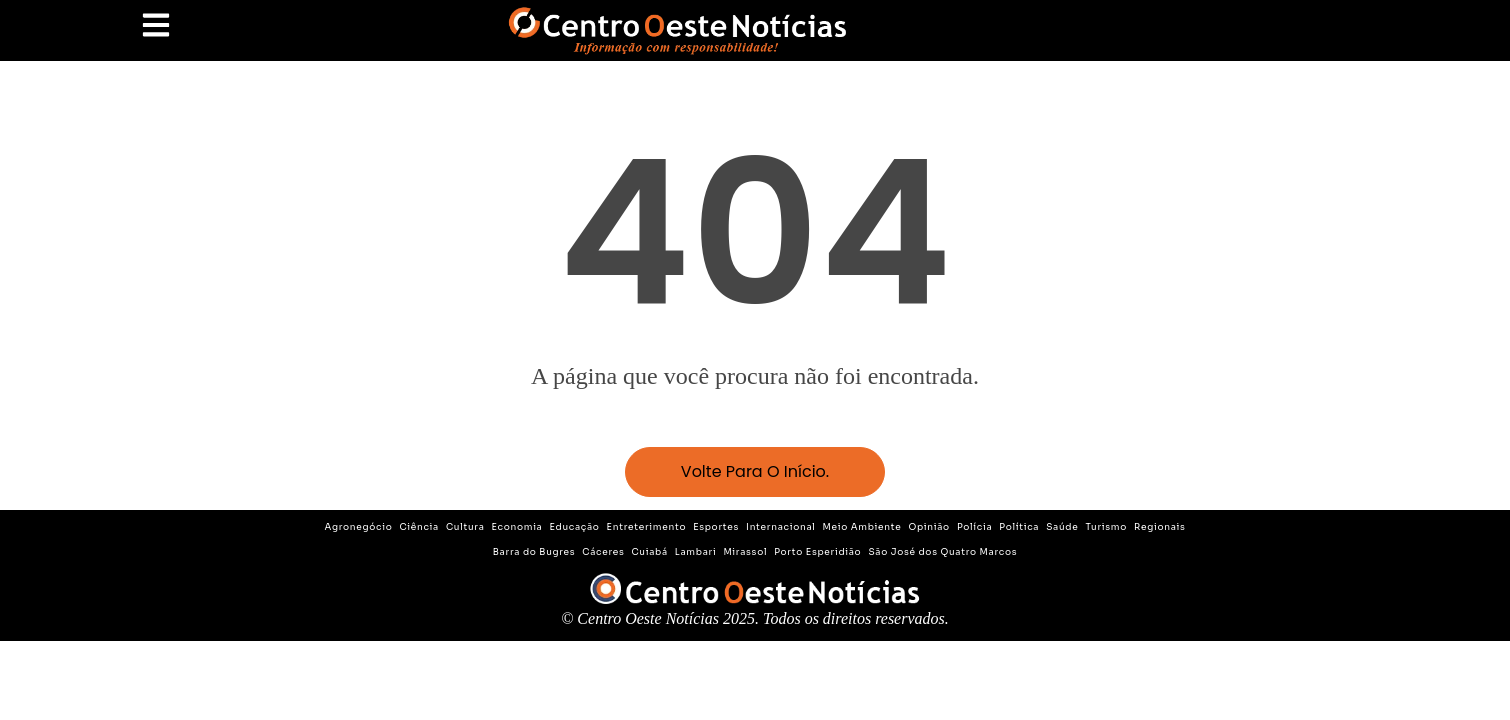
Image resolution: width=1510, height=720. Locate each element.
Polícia (974, 527)
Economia (517, 527)
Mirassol (745, 552)
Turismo (1106, 527)
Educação (575, 527)
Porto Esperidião (817, 552)
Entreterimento (647, 527)
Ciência (419, 527)
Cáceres (603, 552)
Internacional (780, 527)
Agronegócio (358, 527)
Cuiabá (650, 552)
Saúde (1062, 527)
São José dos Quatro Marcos (942, 552)
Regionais (1159, 527)
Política (1019, 527)
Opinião (928, 527)
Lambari (696, 552)
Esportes (716, 527)
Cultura (465, 527)
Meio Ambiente (862, 527)
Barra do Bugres (534, 552)
